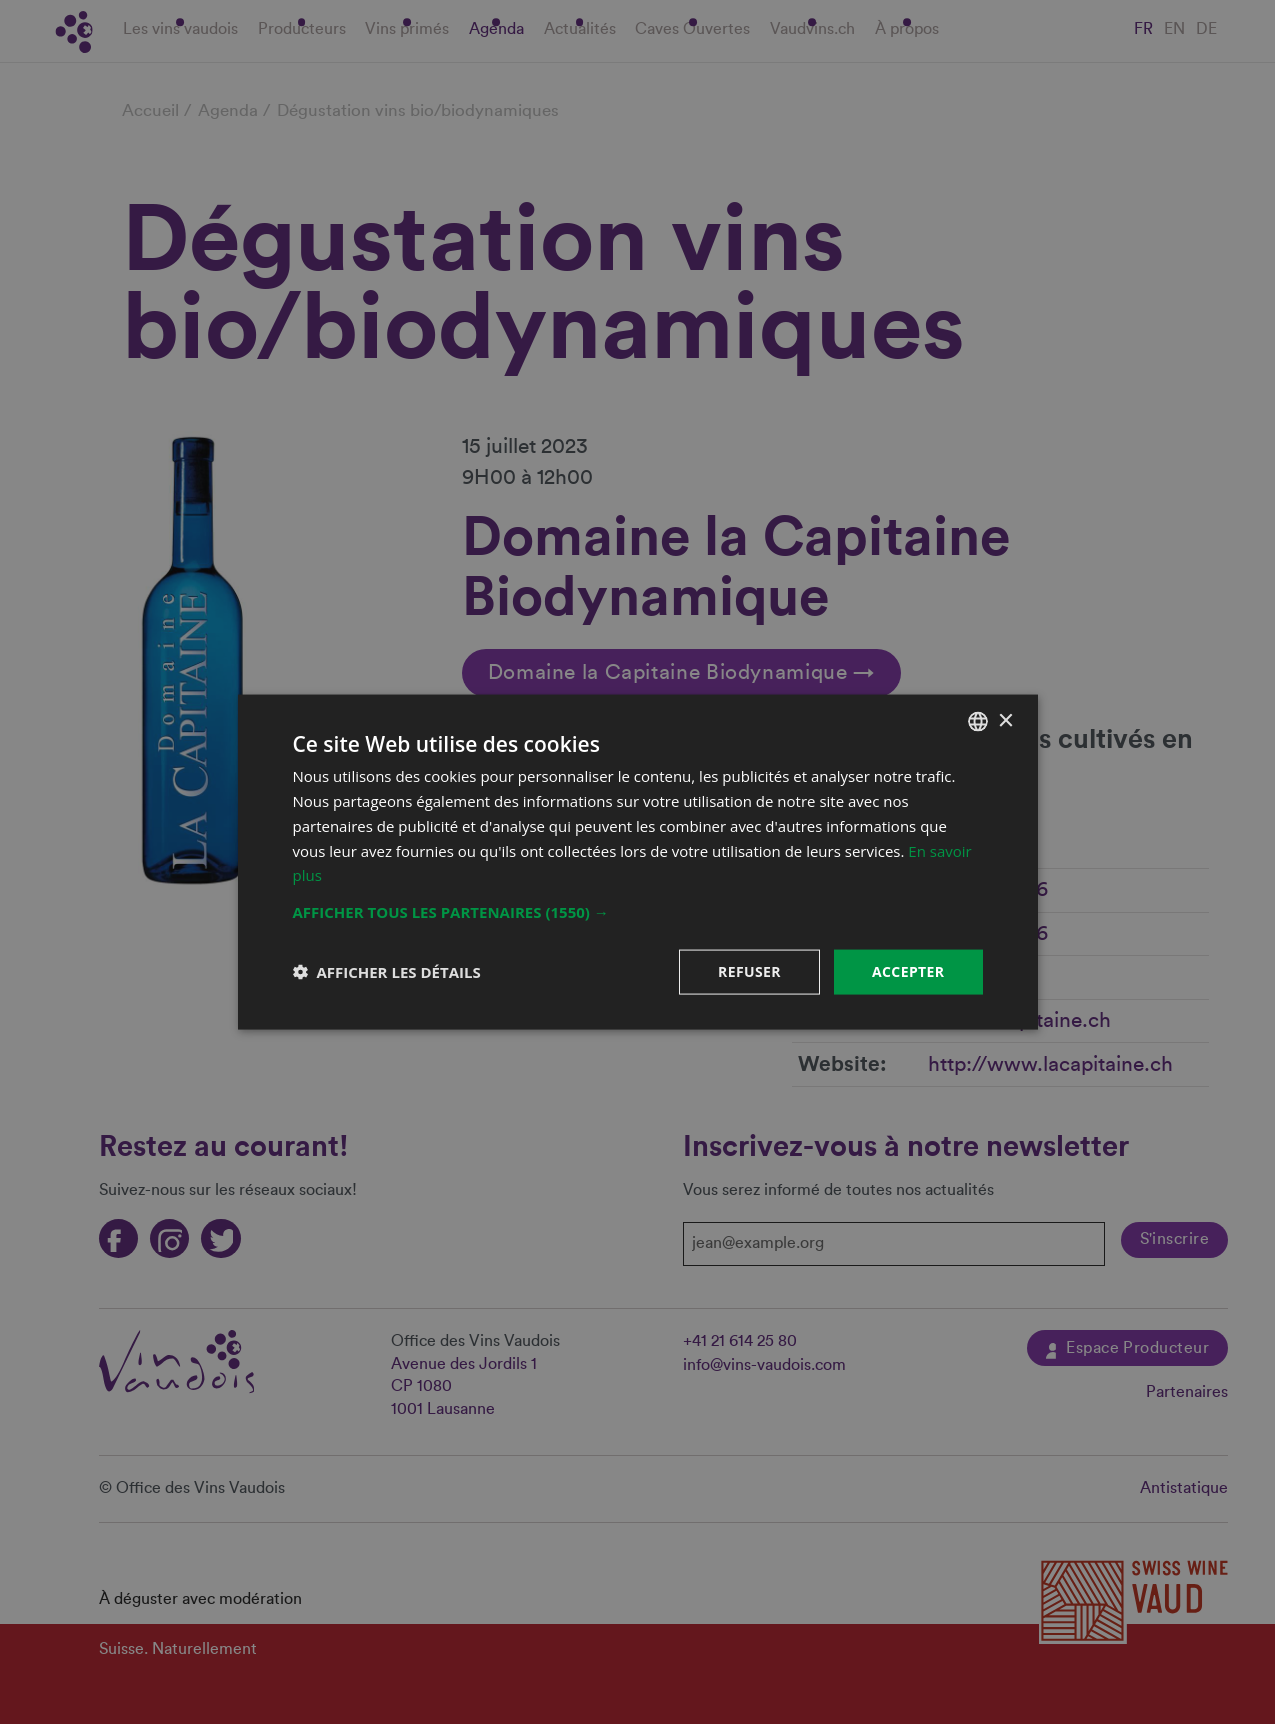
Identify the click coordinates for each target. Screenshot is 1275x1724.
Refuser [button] (749, 971)
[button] (638, 912)
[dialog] (637, 862)
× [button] (1005, 720)
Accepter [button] (908, 971)
